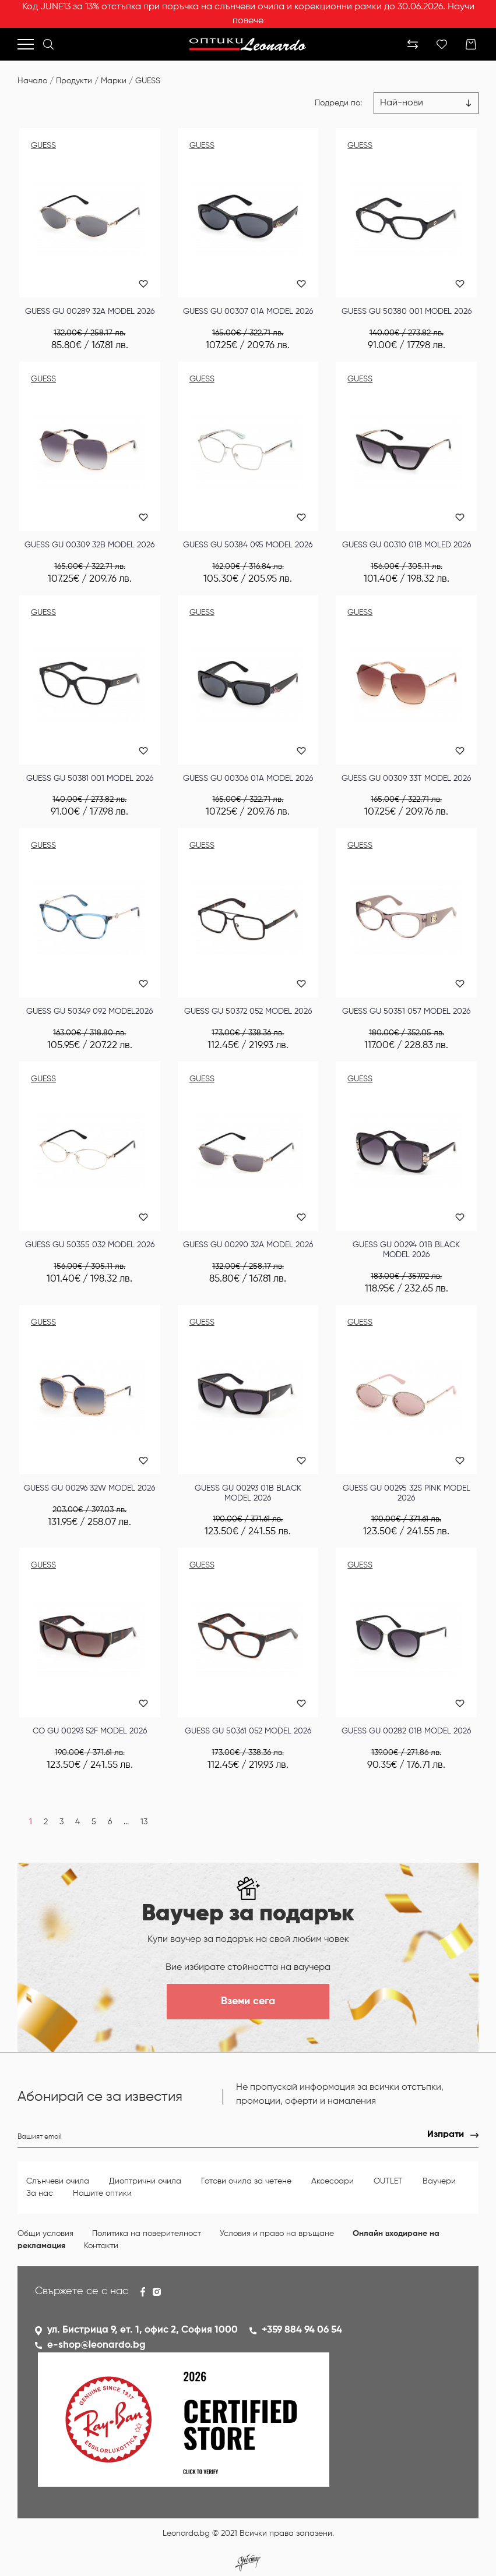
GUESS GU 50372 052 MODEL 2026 (248, 1011)
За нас (39, 2193)
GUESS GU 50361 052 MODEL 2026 (248, 1731)
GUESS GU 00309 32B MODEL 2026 (89, 545)
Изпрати (445, 2134)
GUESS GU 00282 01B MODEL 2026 (406, 1731)
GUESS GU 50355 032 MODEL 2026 (89, 1245)
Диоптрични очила (145, 2181)
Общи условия (45, 2234)
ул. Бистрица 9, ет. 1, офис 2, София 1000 (142, 2330)
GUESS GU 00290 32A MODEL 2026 (248, 1245)
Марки (113, 81)
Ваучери (439, 2181)
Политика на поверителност (146, 2234)
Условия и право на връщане (277, 2234)
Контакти (101, 2246)
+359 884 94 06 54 (302, 2330)
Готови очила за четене (246, 2181)
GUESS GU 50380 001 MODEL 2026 (407, 311)
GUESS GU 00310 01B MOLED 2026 (406, 545)
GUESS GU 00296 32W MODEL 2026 (89, 1488)
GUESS (147, 81)
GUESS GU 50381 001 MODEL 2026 (89, 778)
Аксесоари (332, 2181)
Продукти (74, 81)
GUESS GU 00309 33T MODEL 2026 (406, 778)
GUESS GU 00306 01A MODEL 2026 (248, 778)
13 (143, 1822)
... (126, 1822)
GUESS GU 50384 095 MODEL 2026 (247, 545)
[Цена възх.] (426, 103)
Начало (32, 81)
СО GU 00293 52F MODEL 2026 (90, 1731)
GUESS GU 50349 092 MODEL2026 (89, 1011)
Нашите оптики (102, 2193)
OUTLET (388, 2181)
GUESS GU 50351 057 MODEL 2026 (406, 1011)
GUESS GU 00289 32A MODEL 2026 (89, 311)
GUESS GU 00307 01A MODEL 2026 (248, 311)
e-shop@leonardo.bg (96, 2345)
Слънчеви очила (57, 2181)
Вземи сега (248, 2001)
